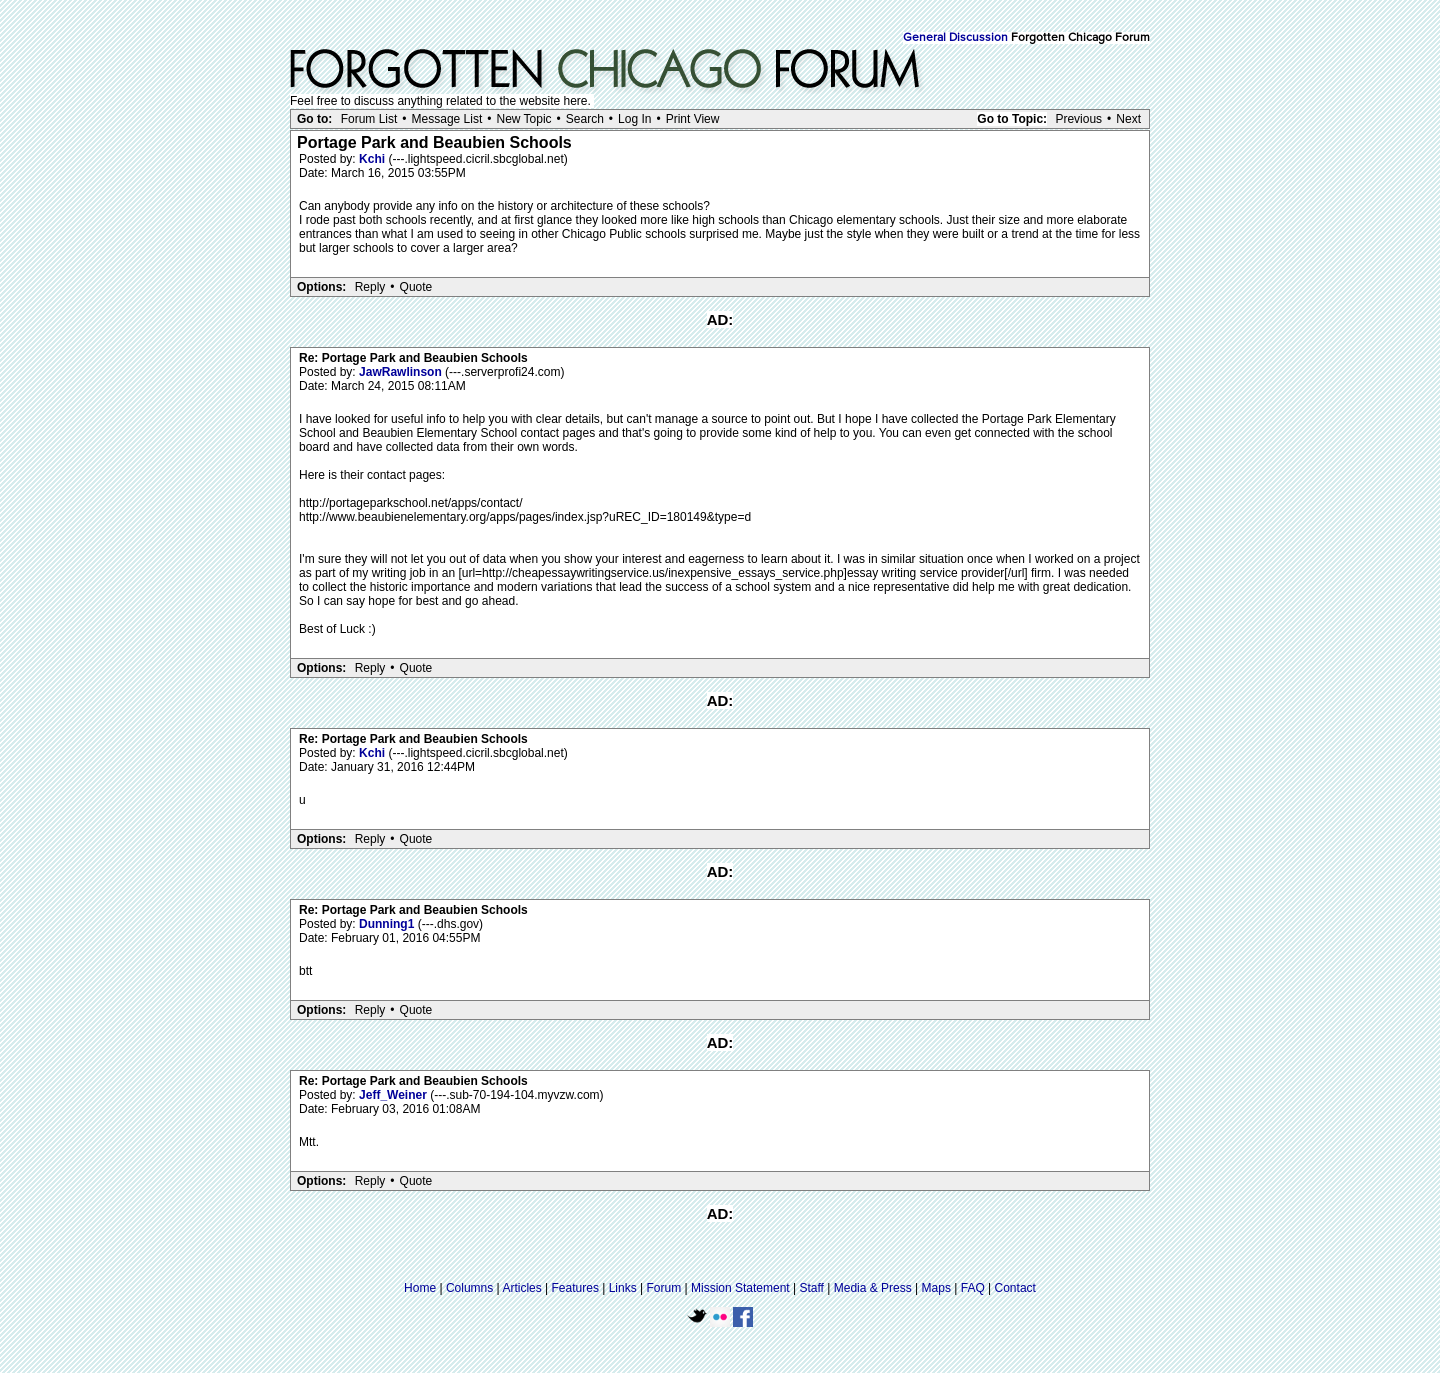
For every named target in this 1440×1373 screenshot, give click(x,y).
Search (585, 119)
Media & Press (873, 1288)
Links (623, 1288)
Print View (693, 119)
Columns (469, 1288)
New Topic (523, 119)
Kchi (373, 159)
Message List (447, 119)
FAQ (973, 1288)
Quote (416, 287)
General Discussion (955, 38)
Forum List (369, 119)
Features (575, 1288)
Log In (634, 119)
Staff (811, 1288)
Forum (664, 1288)
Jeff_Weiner (394, 1095)
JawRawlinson (402, 372)
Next (1128, 119)
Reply (370, 287)
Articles (521, 1288)
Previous (1078, 119)
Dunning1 (388, 924)
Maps (936, 1288)
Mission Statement (740, 1288)
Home (420, 1288)
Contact (1015, 1288)
